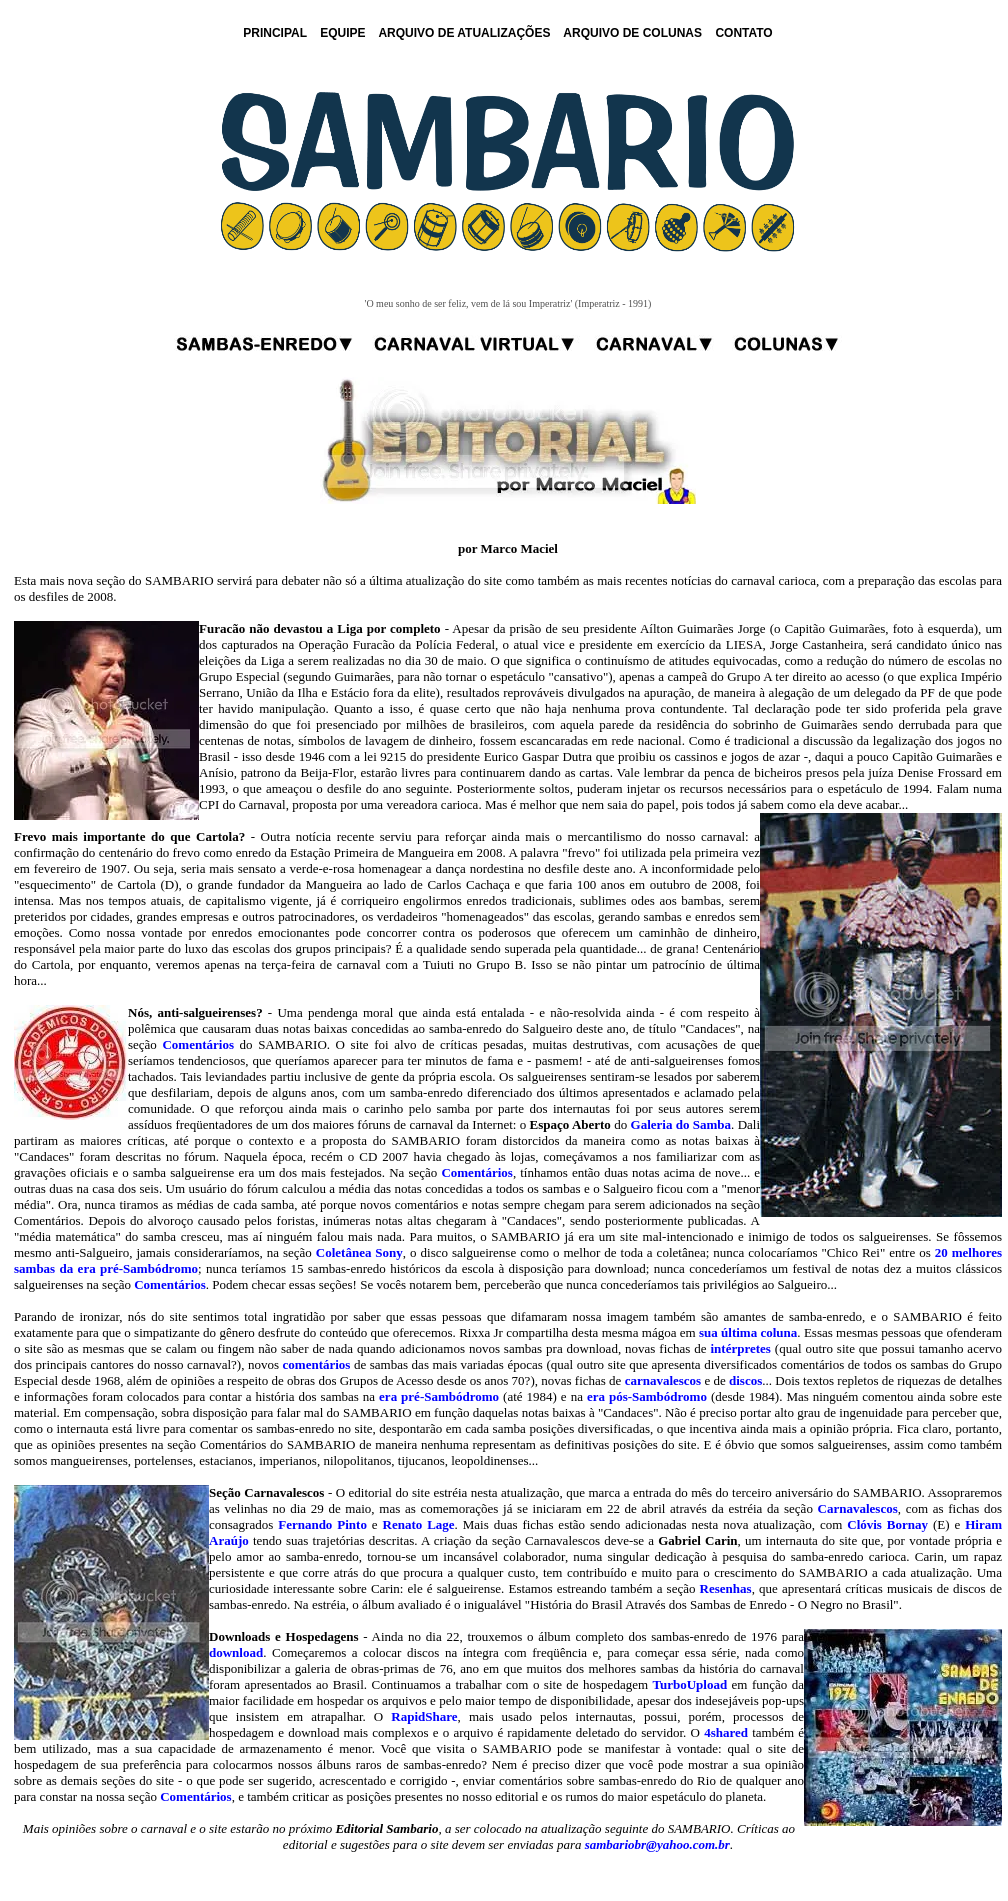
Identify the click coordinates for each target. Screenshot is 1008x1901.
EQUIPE (342, 33)
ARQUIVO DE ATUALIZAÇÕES (464, 33)
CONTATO (743, 33)
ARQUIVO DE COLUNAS (632, 33)
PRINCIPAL (275, 33)
